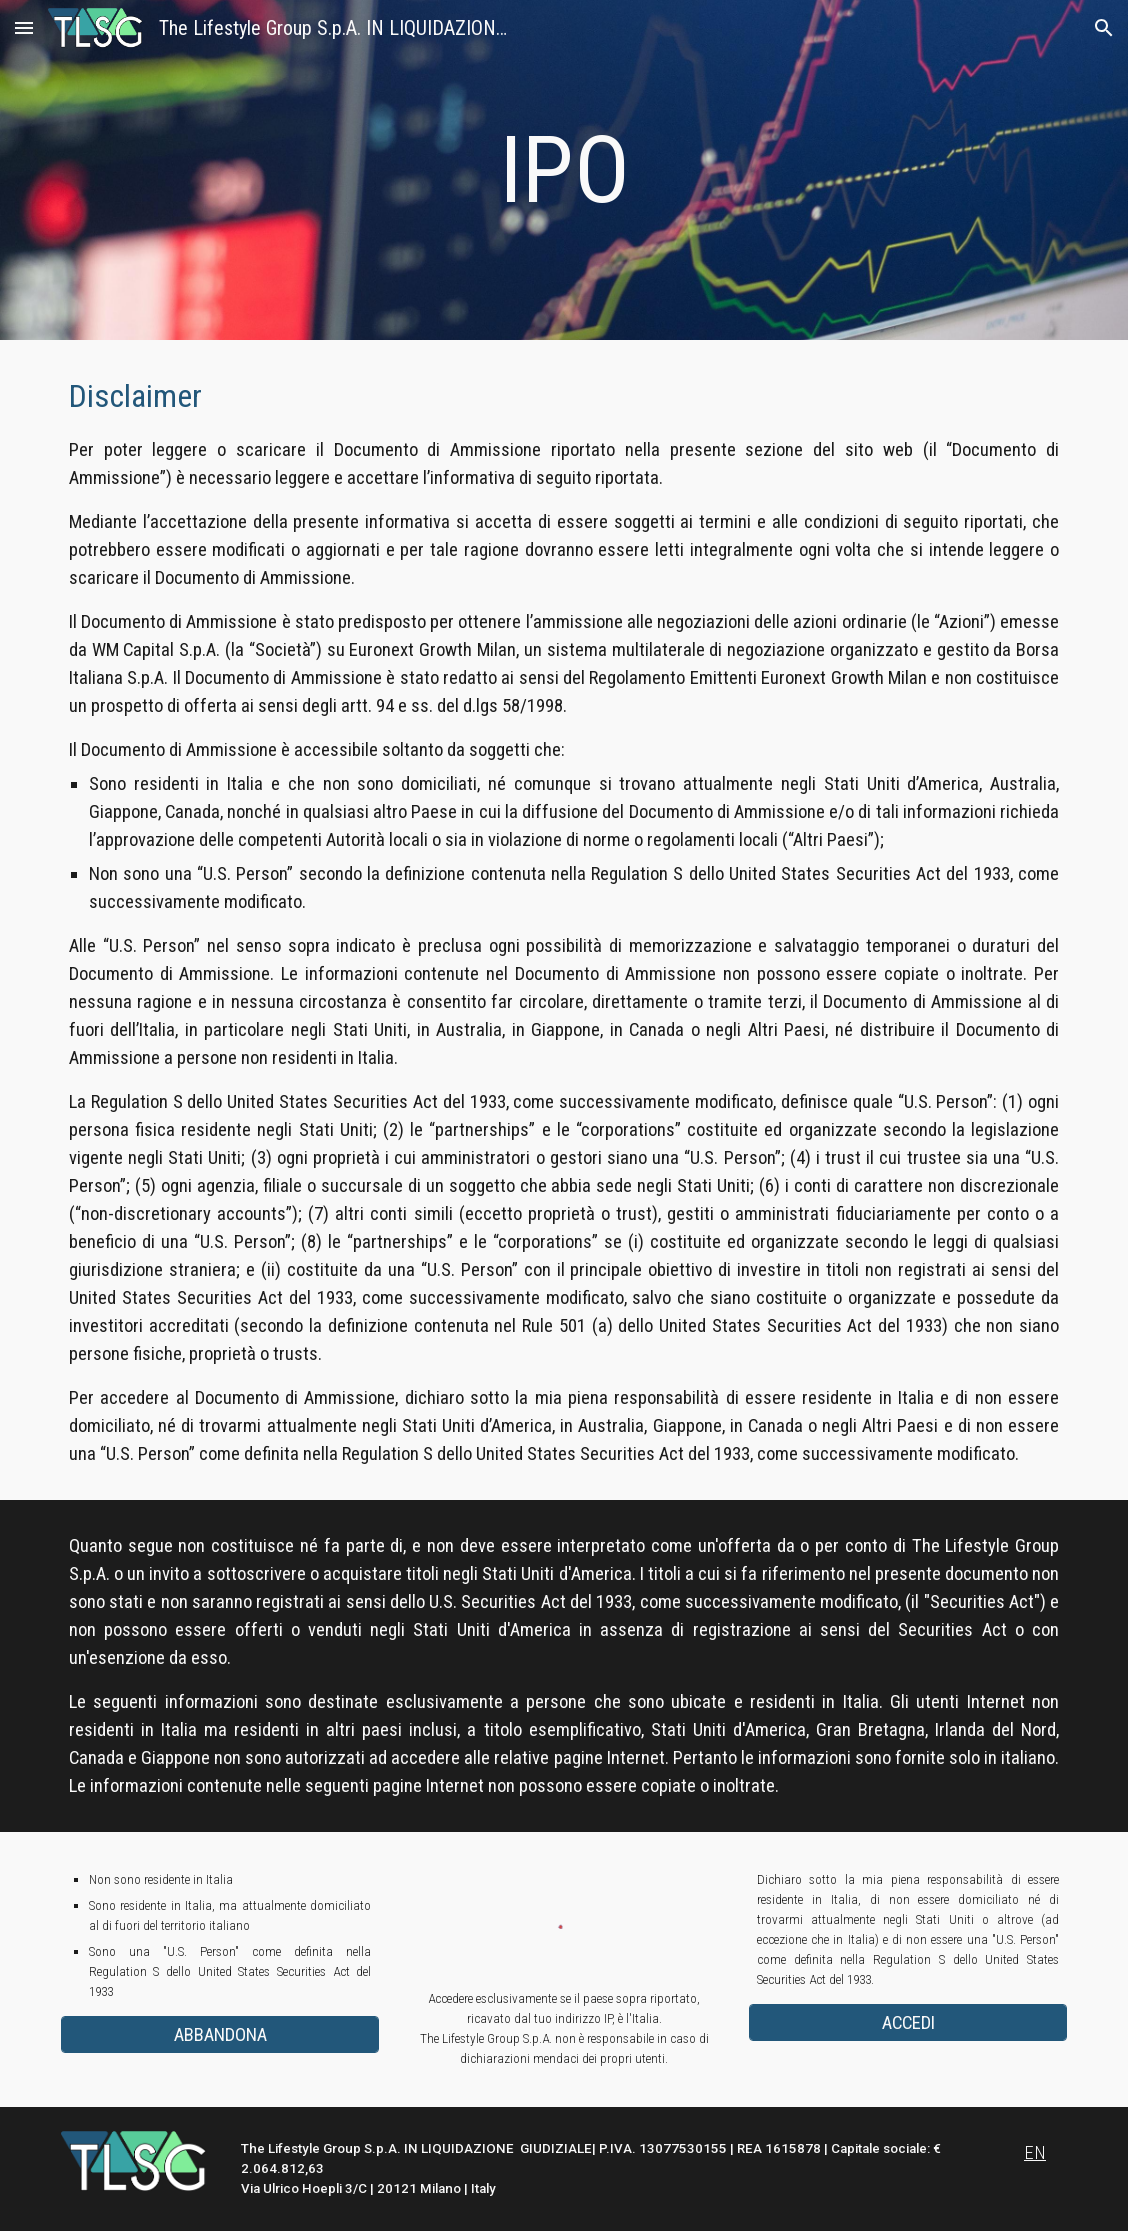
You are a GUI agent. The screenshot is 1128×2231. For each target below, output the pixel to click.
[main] (564, 170)
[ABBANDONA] (220, 2034)
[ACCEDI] (908, 2022)
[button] (24, 27)
